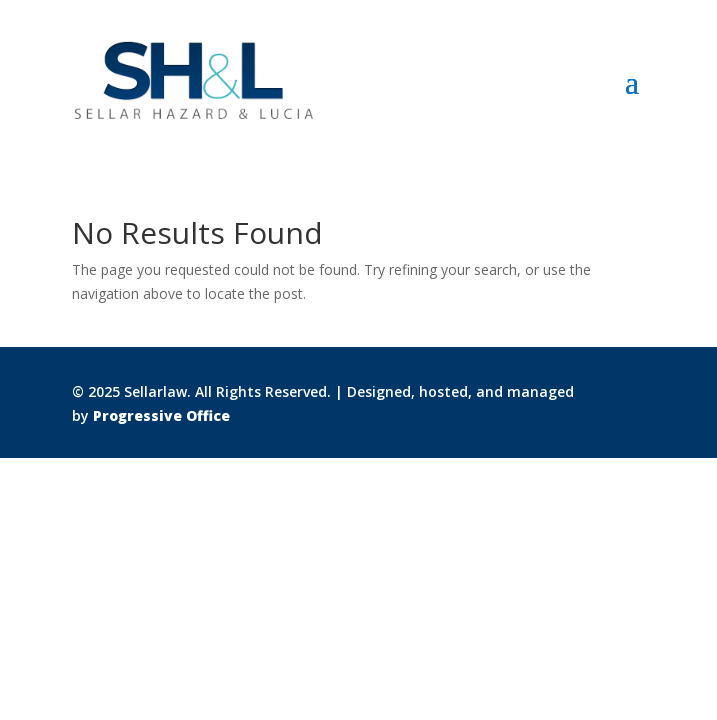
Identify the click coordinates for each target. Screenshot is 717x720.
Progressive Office (161, 415)
